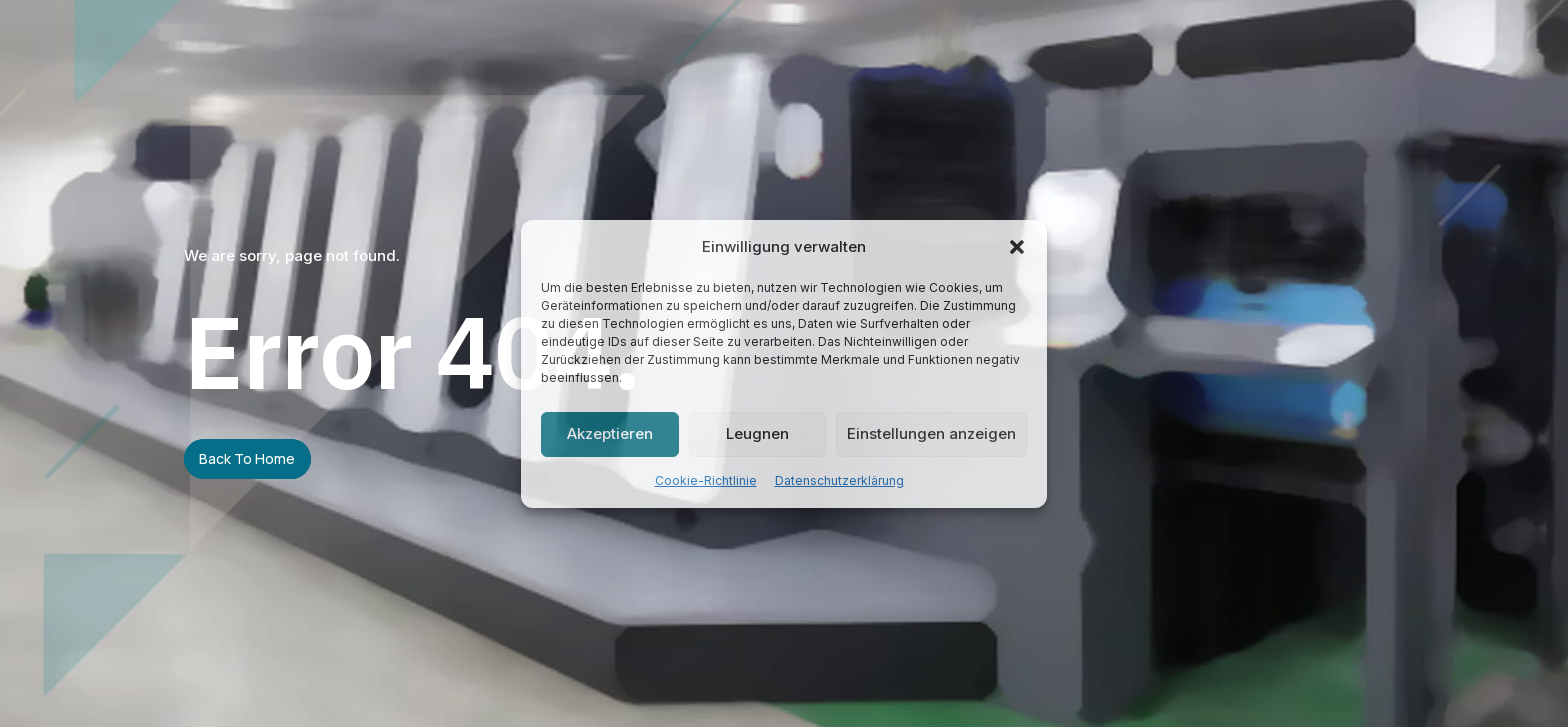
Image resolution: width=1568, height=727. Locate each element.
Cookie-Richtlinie (706, 480)
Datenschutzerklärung (839, 480)
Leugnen (757, 433)
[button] (1017, 247)
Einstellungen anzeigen (931, 433)
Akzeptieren (610, 433)
